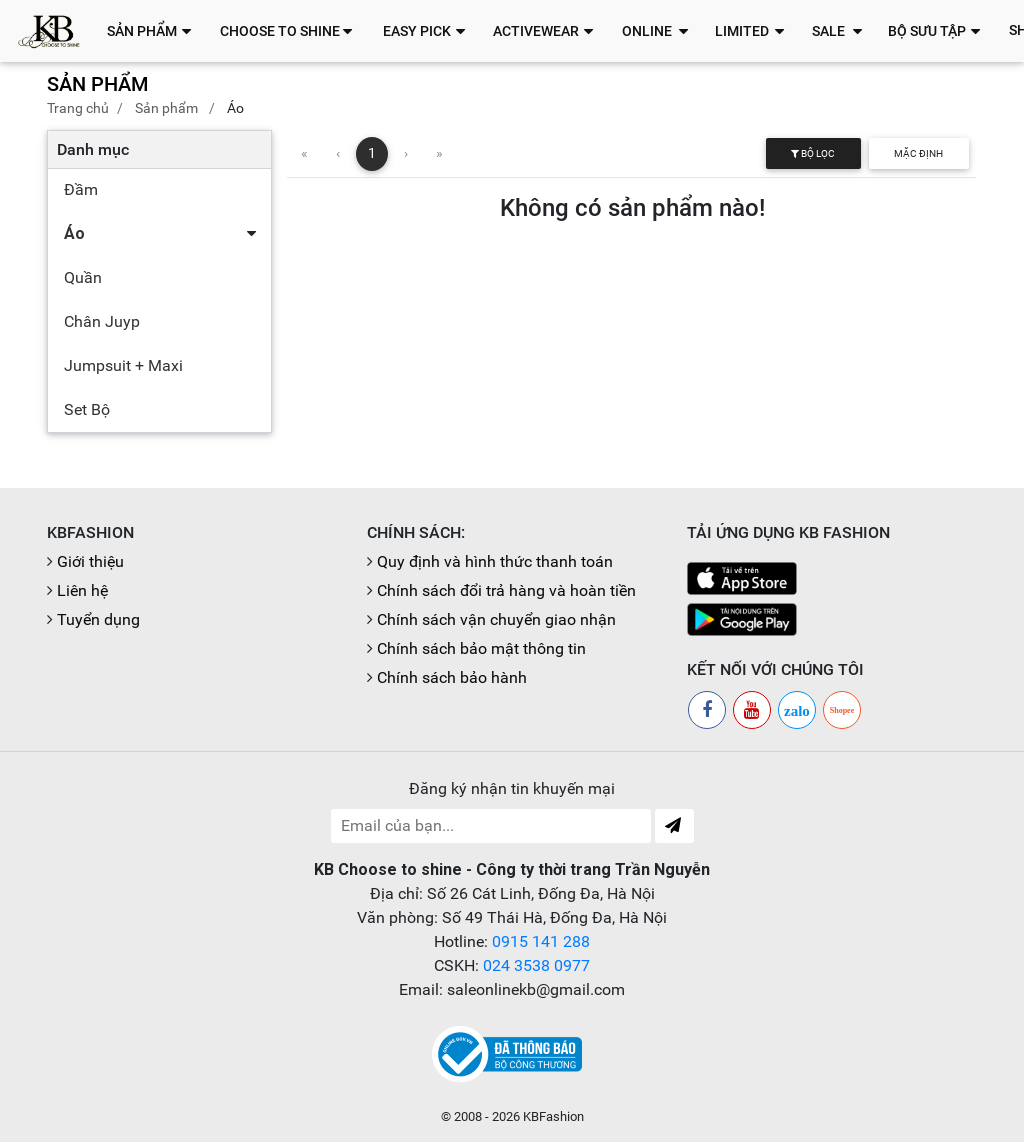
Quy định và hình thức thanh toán (495, 561)
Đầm (81, 189)
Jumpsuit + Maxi (123, 365)
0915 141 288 (541, 941)
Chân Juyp (102, 321)
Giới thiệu (90, 561)
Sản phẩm (166, 108)
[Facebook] (707, 710)
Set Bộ (87, 409)
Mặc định (918, 153)
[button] (154, 31)
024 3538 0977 (536, 965)
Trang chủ (78, 108)
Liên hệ (82, 590)
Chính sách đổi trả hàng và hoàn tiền (506, 590)
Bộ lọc (813, 153)
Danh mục (93, 149)
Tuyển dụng (98, 619)
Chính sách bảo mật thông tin (481, 648)
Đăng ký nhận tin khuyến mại (512, 788)
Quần (83, 277)
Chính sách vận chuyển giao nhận (496, 619)
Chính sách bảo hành (452, 677)
